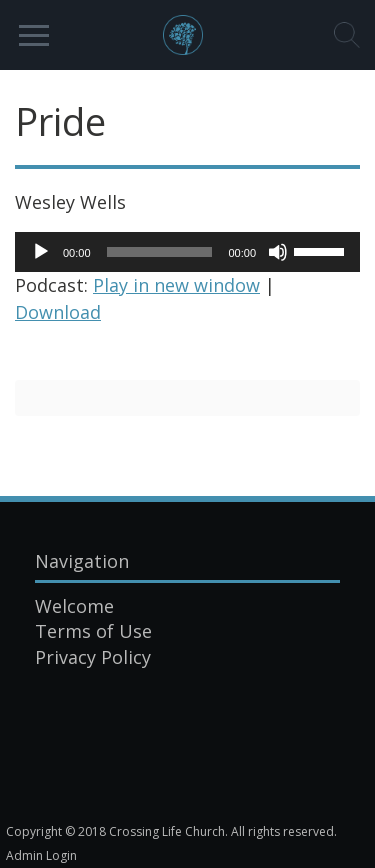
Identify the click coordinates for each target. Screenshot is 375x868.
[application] (187, 252)
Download (58, 312)
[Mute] (278, 252)
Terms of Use (93, 631)
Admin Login (41, 855)
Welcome (74, 606)
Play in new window (176, 285)
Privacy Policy (93, 657)
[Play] (41, 252)
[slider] (160, 252)
